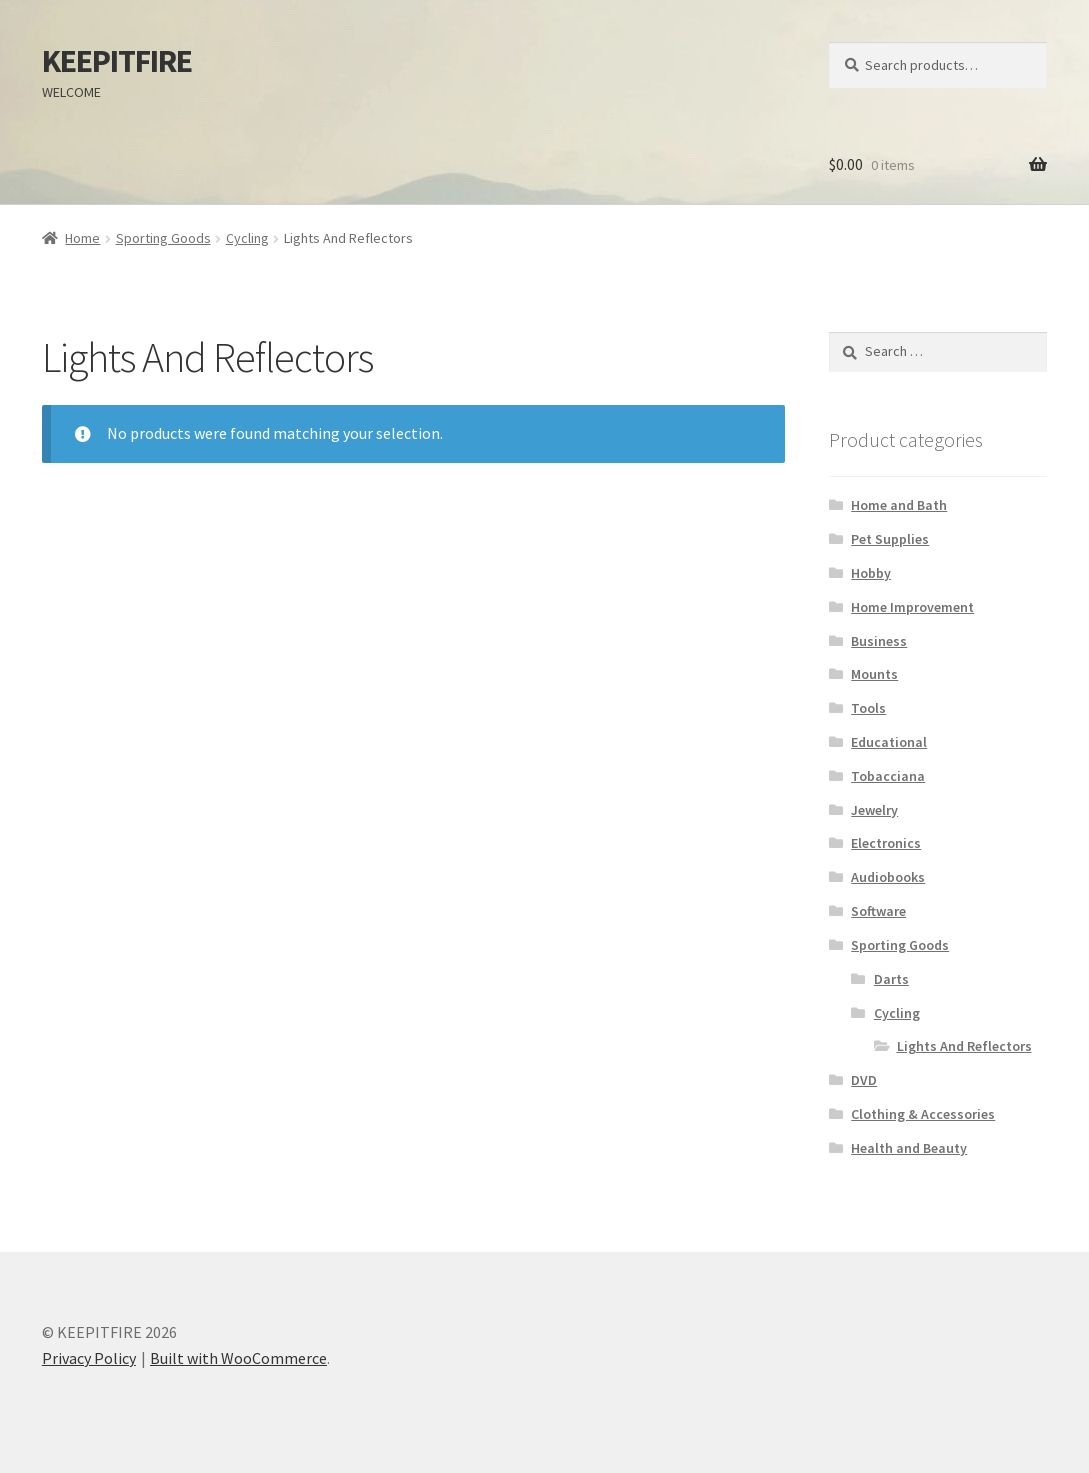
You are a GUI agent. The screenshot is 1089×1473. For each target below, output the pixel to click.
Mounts (874, 674)
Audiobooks (888, 877)
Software (878, 911)
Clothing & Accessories (923, 1114)
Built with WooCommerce (238, 1358)
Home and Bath (899, 505)
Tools (868, 708)
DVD (864, 1080)
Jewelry (874, 810)
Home (82, 238)
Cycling (247, 238)
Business (879, 641)
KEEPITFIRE (117, 61)
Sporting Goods (163, 238)
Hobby (871, 573)
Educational (889, 742)
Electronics (886, 843)
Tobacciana (888, 776)
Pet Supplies (890, 539)
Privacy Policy (89, 1358)
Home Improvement (912, 607)
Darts (891, 979)
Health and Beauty (909, 1148)
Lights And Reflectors (964, 1046)
